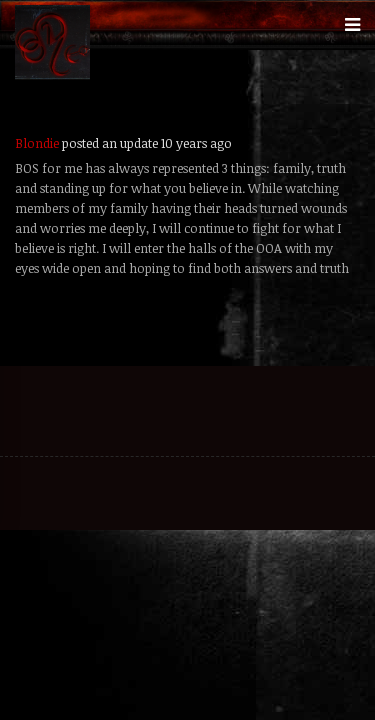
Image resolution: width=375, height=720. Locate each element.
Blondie (37, 143)
